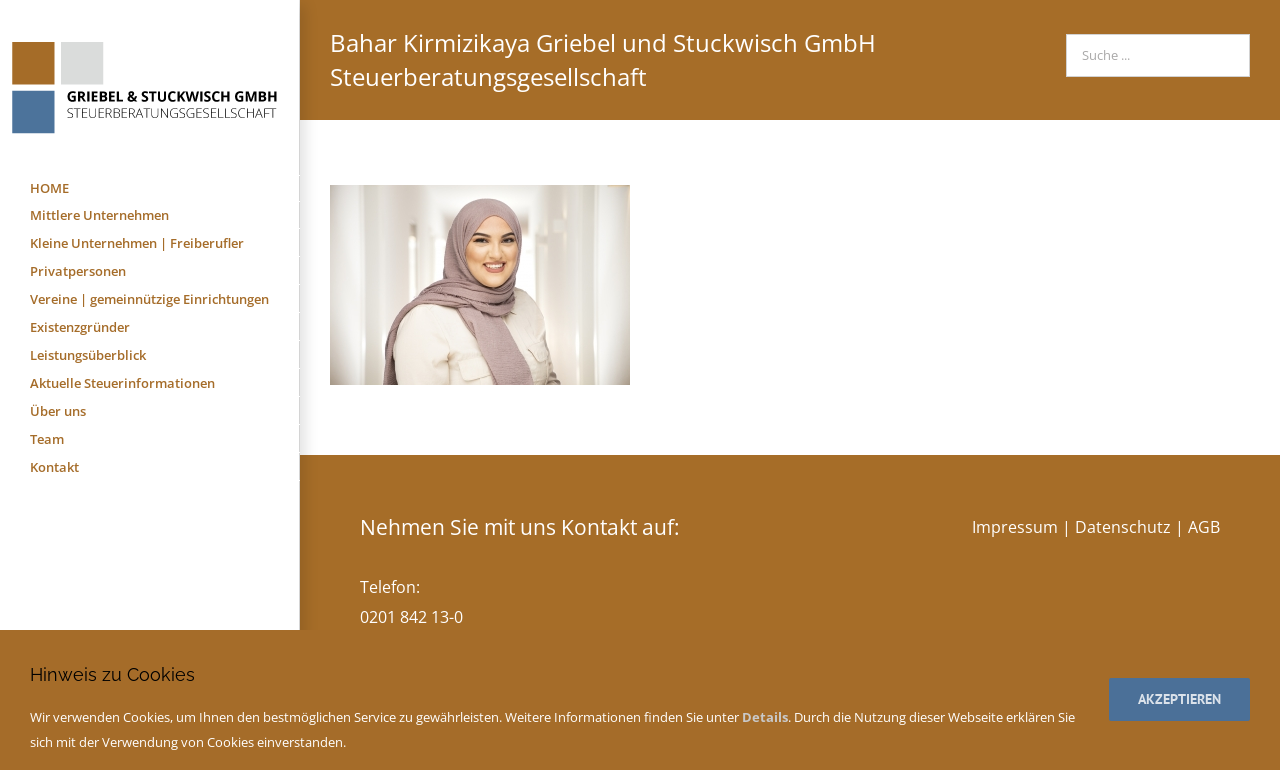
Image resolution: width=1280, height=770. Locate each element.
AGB (1204, 527)
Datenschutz (1123, 527)
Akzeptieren (1179, 699)
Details (765, 717)
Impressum (1015, 527)
